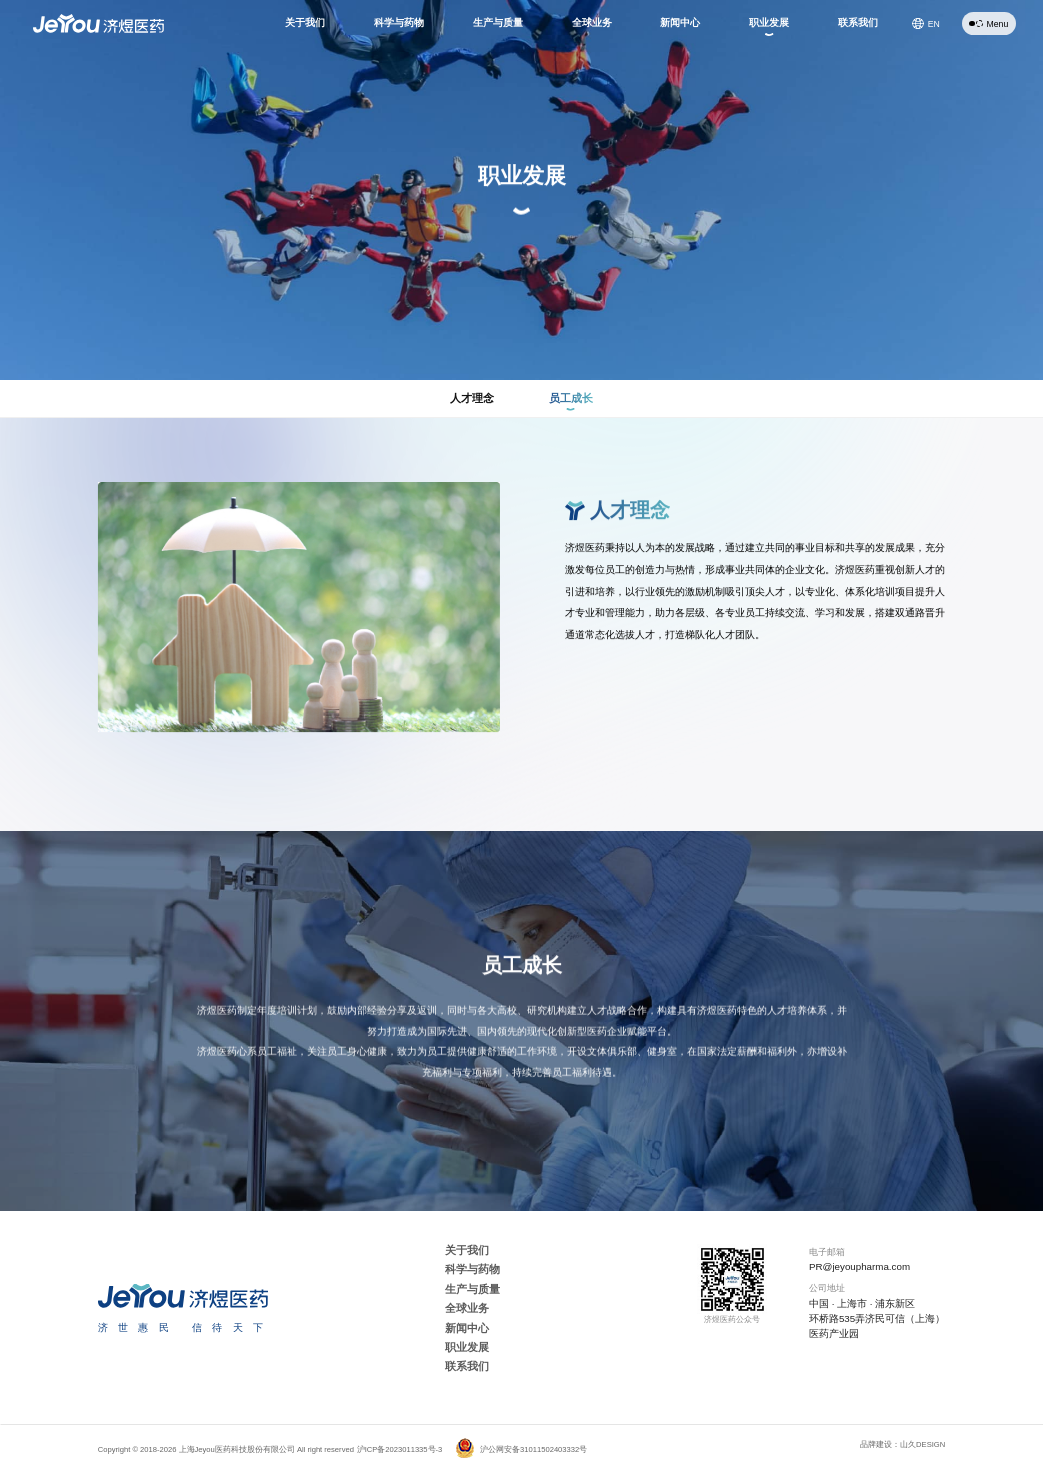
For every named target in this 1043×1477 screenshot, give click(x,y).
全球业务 (467, 1308)
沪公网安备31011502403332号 (521, 1449)
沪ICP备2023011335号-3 (400, 1449)
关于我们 (467, 1250)
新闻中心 (467, 1328)
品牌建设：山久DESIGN (902, 1444)
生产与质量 (472, 1289)
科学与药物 (472, 1269)
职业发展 (467, 1347)
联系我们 (467, 1366)
